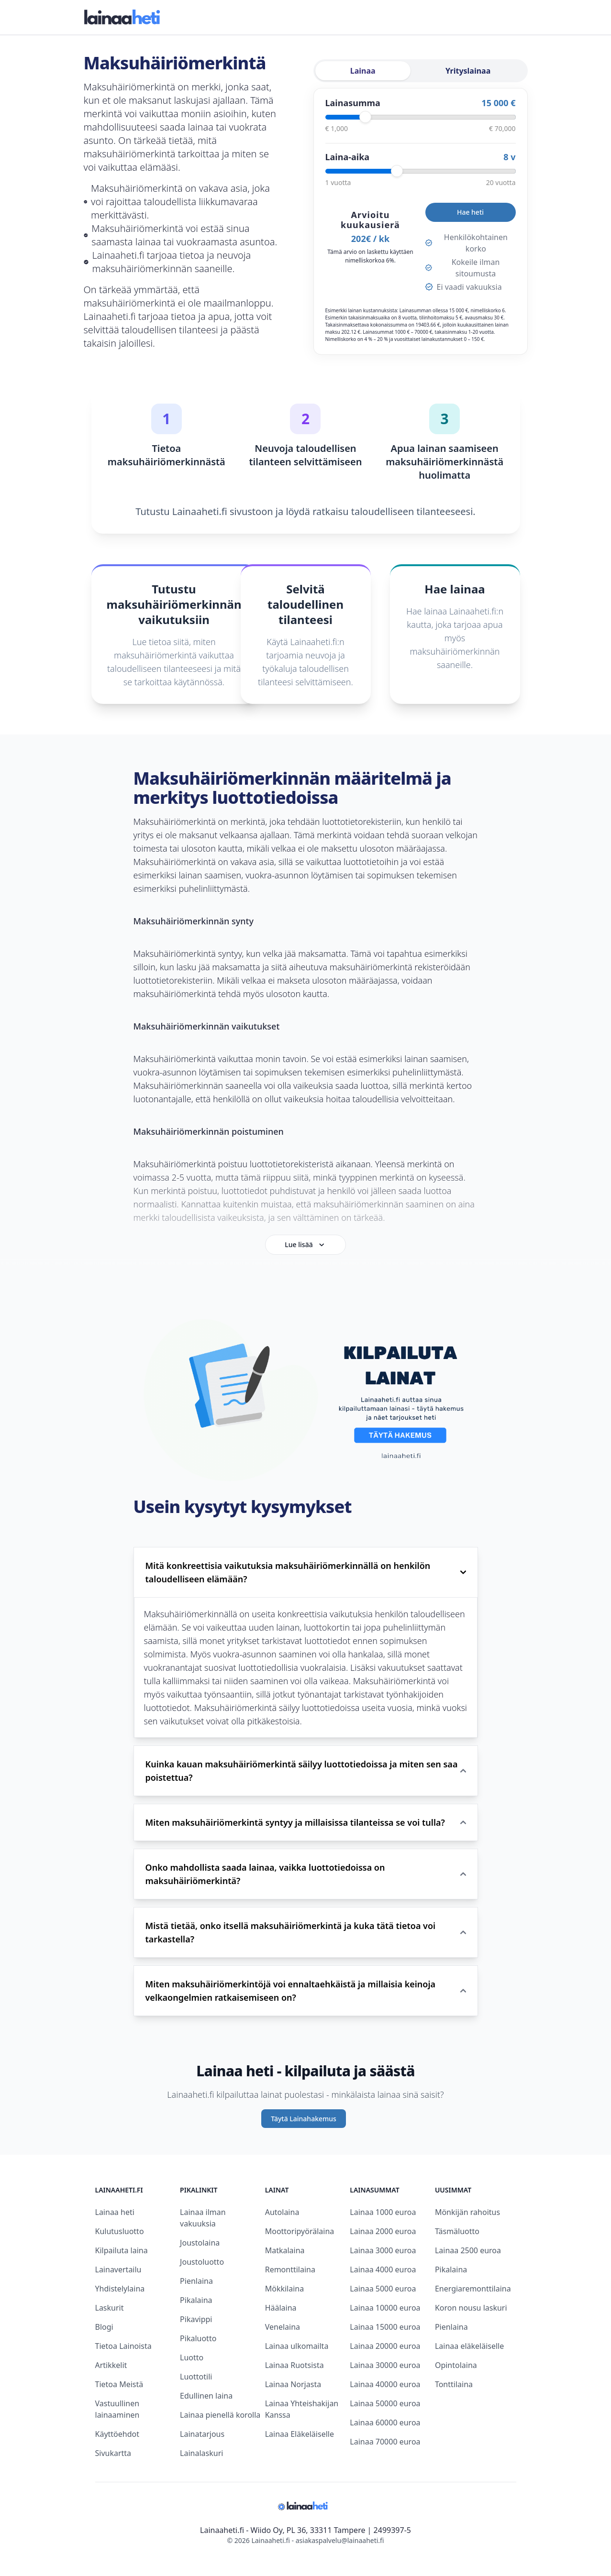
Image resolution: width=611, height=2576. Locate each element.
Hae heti (470, 212)
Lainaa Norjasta (293, 2384)
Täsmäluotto (457, 2231)
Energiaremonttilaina (473, 2288)
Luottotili (196, 2376)
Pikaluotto (198, 2338)
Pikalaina (196, 2300)
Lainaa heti (114, 2212)
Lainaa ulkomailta (297, 2346)
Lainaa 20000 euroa (385, 2346)
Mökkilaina (284, 2288)
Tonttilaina (454, 2384)
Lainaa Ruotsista (294, 2365)
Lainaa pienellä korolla (220, 2415)
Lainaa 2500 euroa (468, 2250)
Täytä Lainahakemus (303, 2118)
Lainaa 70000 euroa (385, 2441)
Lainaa (363, 71)
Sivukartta (113, 2453)
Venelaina (282, 2327)
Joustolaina (200, 2242)
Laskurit (109, 2307)
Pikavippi (196, 2319)
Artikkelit (111, 2365)
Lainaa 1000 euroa (383, 2212)
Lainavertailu (118, 2269)
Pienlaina (196, 2281)
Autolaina (282, 2212)
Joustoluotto (202, 2262)
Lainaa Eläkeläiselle (299, 2434)
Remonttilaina (290, 2269)
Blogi (104, 2327)
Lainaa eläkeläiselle (469, 2346)
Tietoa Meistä (119, 2384)
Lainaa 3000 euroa (383, 2250)
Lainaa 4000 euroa (383, 2269)
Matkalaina (285, 2250)
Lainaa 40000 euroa (385, 2384)
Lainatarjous (202, 2434)
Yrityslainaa (467, 71)
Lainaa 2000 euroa (383, 2231)
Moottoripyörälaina (299, 2231)
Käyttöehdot (117, 2434)
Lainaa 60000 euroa (385, 2422)
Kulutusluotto (119, 2231)
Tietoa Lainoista (123, 2346)
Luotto (191, 2357)
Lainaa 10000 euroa (385, 2307)
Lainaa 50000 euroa (385, 2403)
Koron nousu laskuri (471, 2307)
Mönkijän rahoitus (467, 2212)
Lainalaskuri (201, 2453)
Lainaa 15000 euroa (385, 2327)
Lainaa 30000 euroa (385, 2365)
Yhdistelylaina (120, 2288)
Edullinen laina (206, 2395)
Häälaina (281, 2307)
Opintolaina (456, 2365)
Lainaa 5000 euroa (383, 2288)
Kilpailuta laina (121, 2250)
